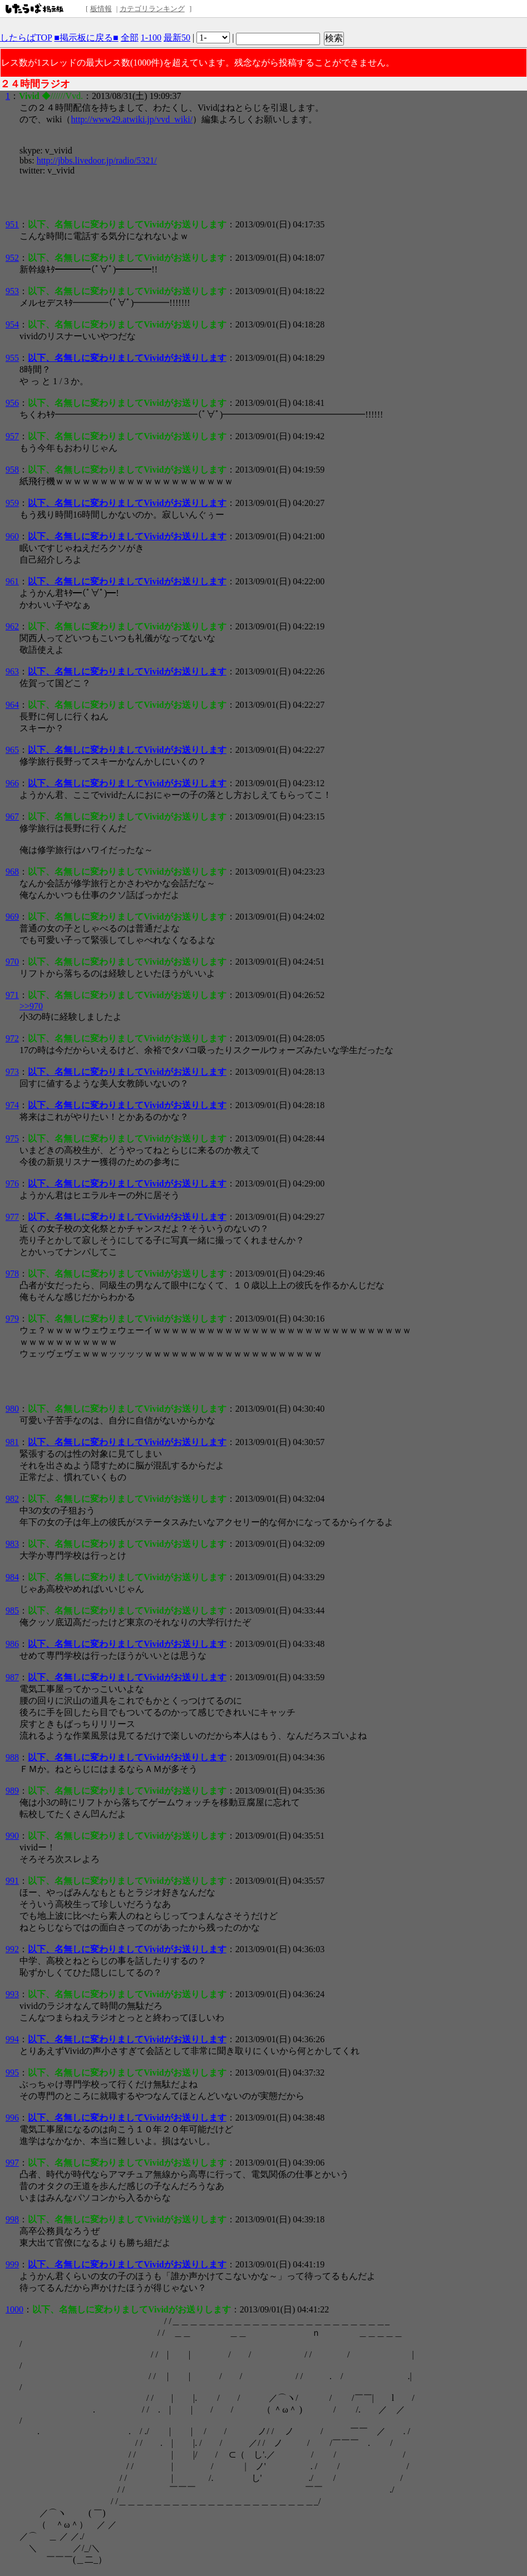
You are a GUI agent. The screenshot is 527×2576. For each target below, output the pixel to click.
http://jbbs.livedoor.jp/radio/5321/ (97, 160)
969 (12, 916)
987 (12, 1677)
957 (12, 436)
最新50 (177, 37)
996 (12, 2117)
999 (12, 2264)
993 (12, 1994)
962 (12, 626)
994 (12, 2039)
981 (12, 1442)
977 (12, 1217)
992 (12, 1949)
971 (12, 995)
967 (12, 816)
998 (12, 2219)
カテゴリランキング (152, 8)
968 (12, 871)
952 (12, 257)
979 (12, 1318)
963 (12, 671)
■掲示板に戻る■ (86, 37)
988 (12, 1757)
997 (12, 2162)
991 (12, 1880)
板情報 (101, 8)
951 (12, 224)
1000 (14, 2309)
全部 (130, 37)
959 (12, 503)
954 (12, 324)
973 (12, 1071)
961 (12, 581)
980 (12, 1408)
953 (12, 291)
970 (12, 961)
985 (12, 1610)
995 (12, 2072)
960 (12, 536)
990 (12, 1835)
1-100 (151, 37)
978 (12, 1273)
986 (12, 1644)
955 (12, 358)
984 (12, 1577)
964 (12, 704)
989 (12, 1790)
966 (12, 783)
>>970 (31, 1006)
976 (12, 1183)
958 (12, 469)
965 (12, 750)
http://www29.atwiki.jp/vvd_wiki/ (132, 119)
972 (12, 1038)
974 (12, 1105)
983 (12, 1543)
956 (12, 403)
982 (12, 1498)
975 (12, 1138)
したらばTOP (26, 37)
